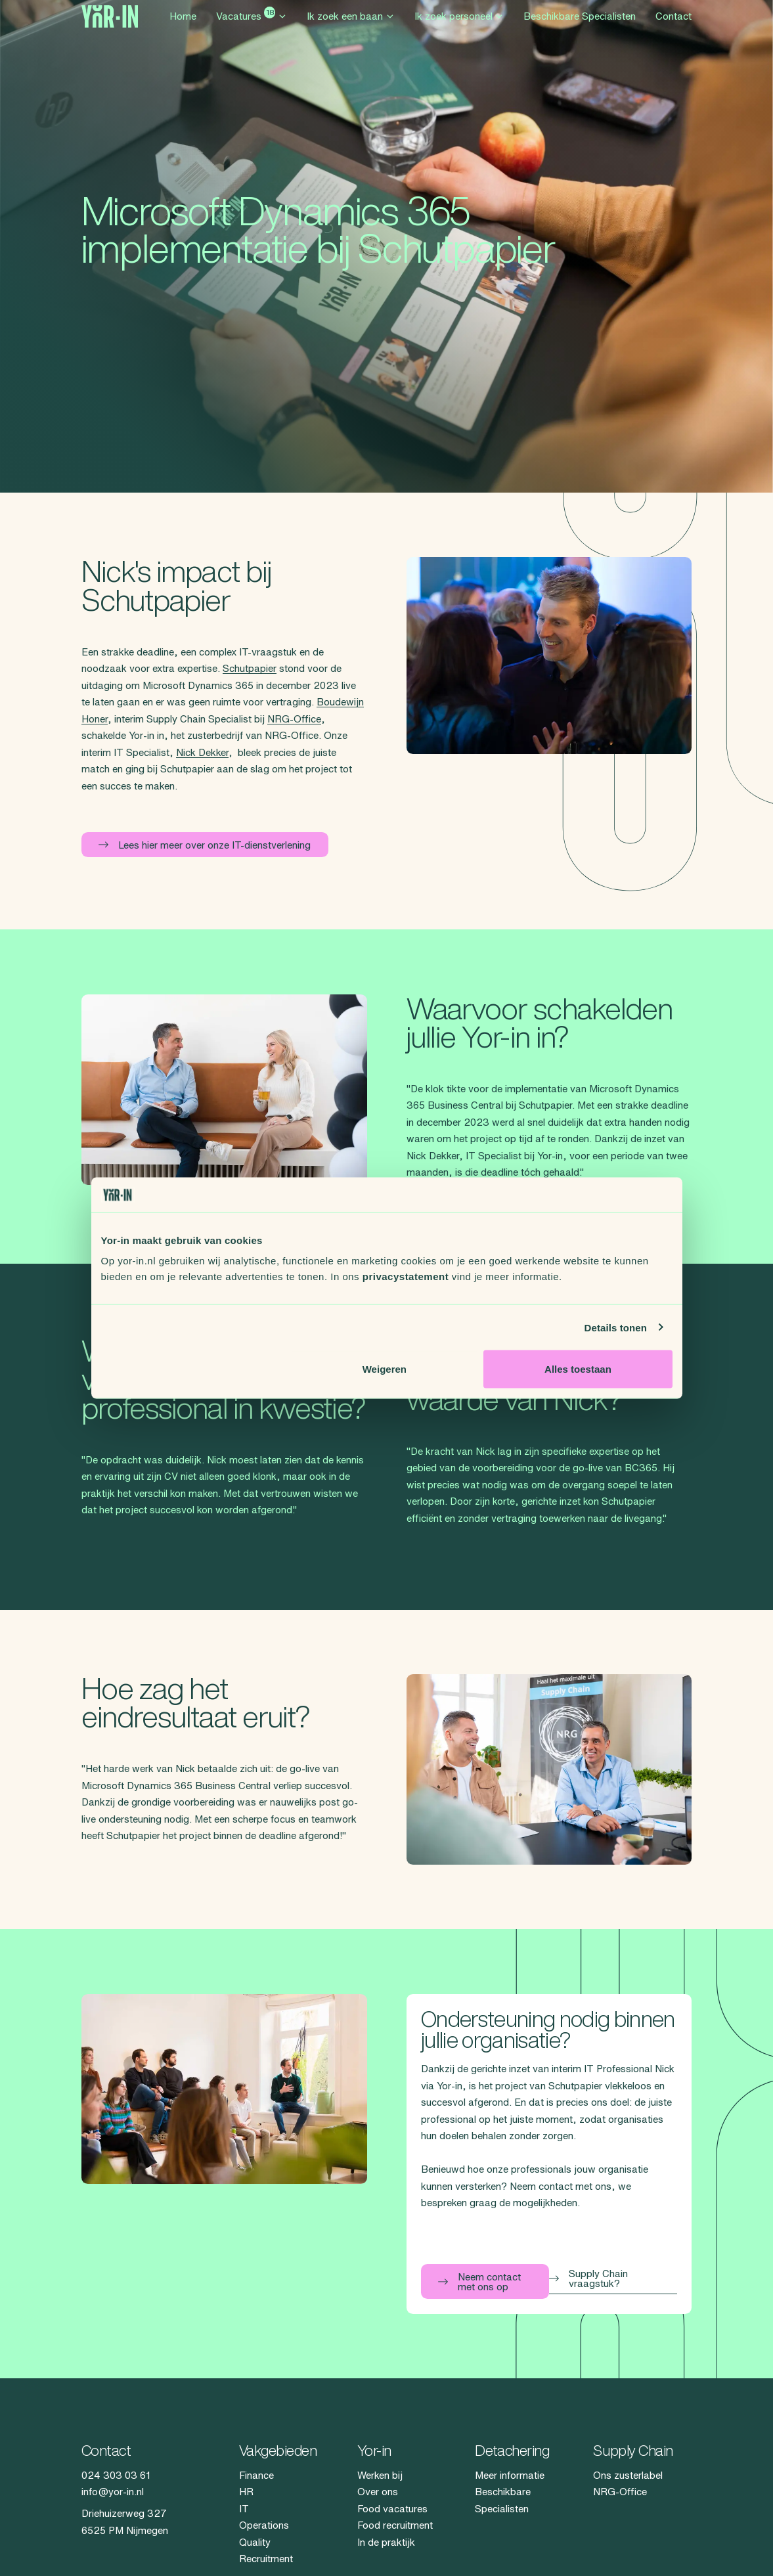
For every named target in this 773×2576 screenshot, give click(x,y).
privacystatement (406, 1276)
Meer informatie (509, 2475)
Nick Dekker (202, 752)
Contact (673, 28)
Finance (256, 2475)
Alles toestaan (577, 1369)
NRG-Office (294, 719)
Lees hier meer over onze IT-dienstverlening (205, 845)
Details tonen (616, 1327)
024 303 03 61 (115, 2475)
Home (182, 28)
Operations (264, 2525)
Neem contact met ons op (479, 2282)
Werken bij (380, 2475)
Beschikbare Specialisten (579, 28)
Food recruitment (395, 2525)
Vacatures (251, 26)
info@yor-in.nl (112, 2492)
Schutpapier (249, 668)
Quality (255, 2542)
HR (246, 2492)
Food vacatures (392, 2509)
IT (244, 2509)
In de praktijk (386, 2542)
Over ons (377, 2492)
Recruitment (266, 2559)
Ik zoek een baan (351, 28)
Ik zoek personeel (459, 28)
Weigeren (385, 1369)
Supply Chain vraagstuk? (588, 2278)
